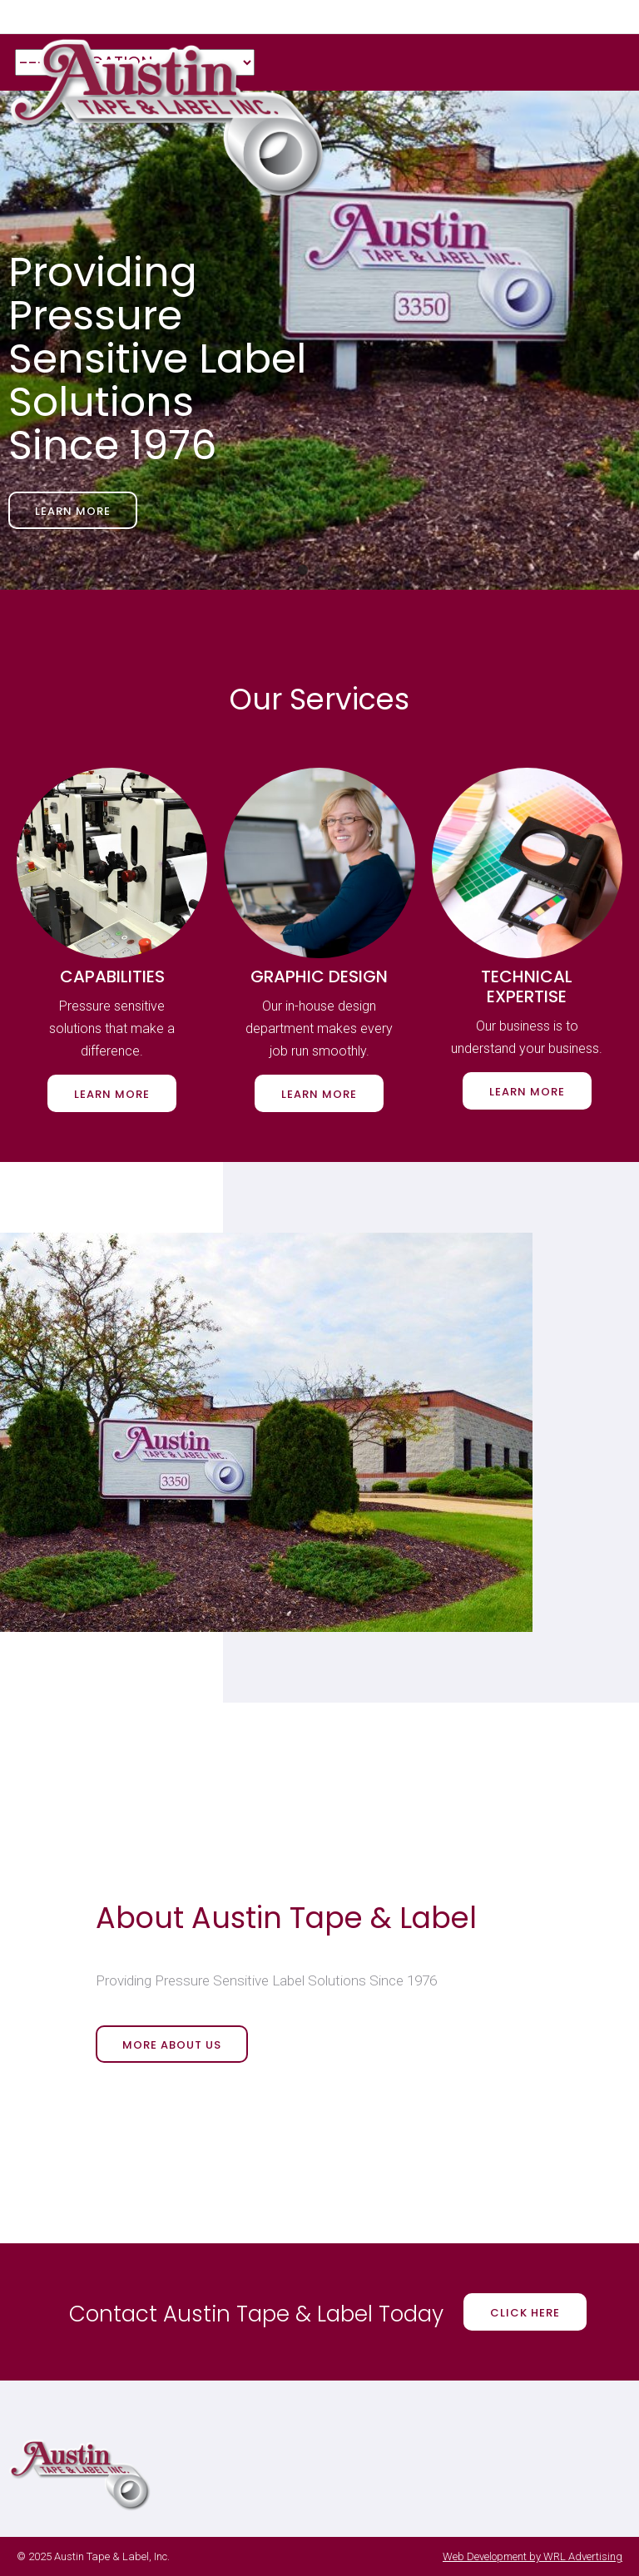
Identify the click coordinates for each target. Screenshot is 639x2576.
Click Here (525, 2313)
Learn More (73, 511)
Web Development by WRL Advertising (532, 2556)
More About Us (171, 2045)
